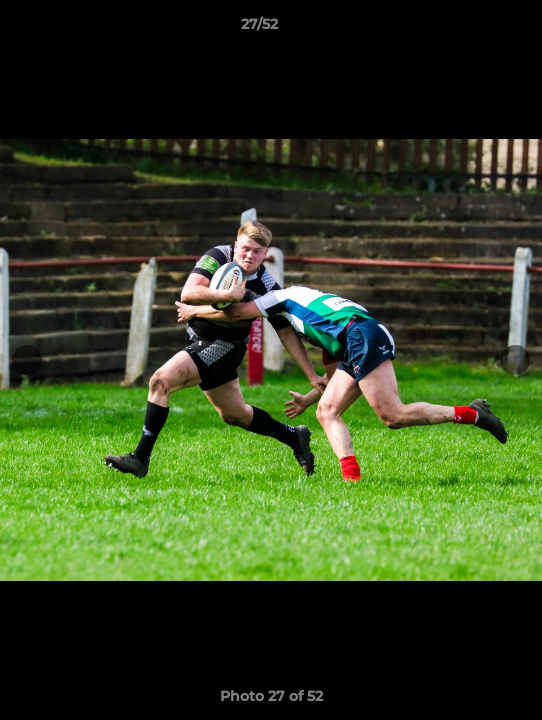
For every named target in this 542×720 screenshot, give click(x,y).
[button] (470, 29)
